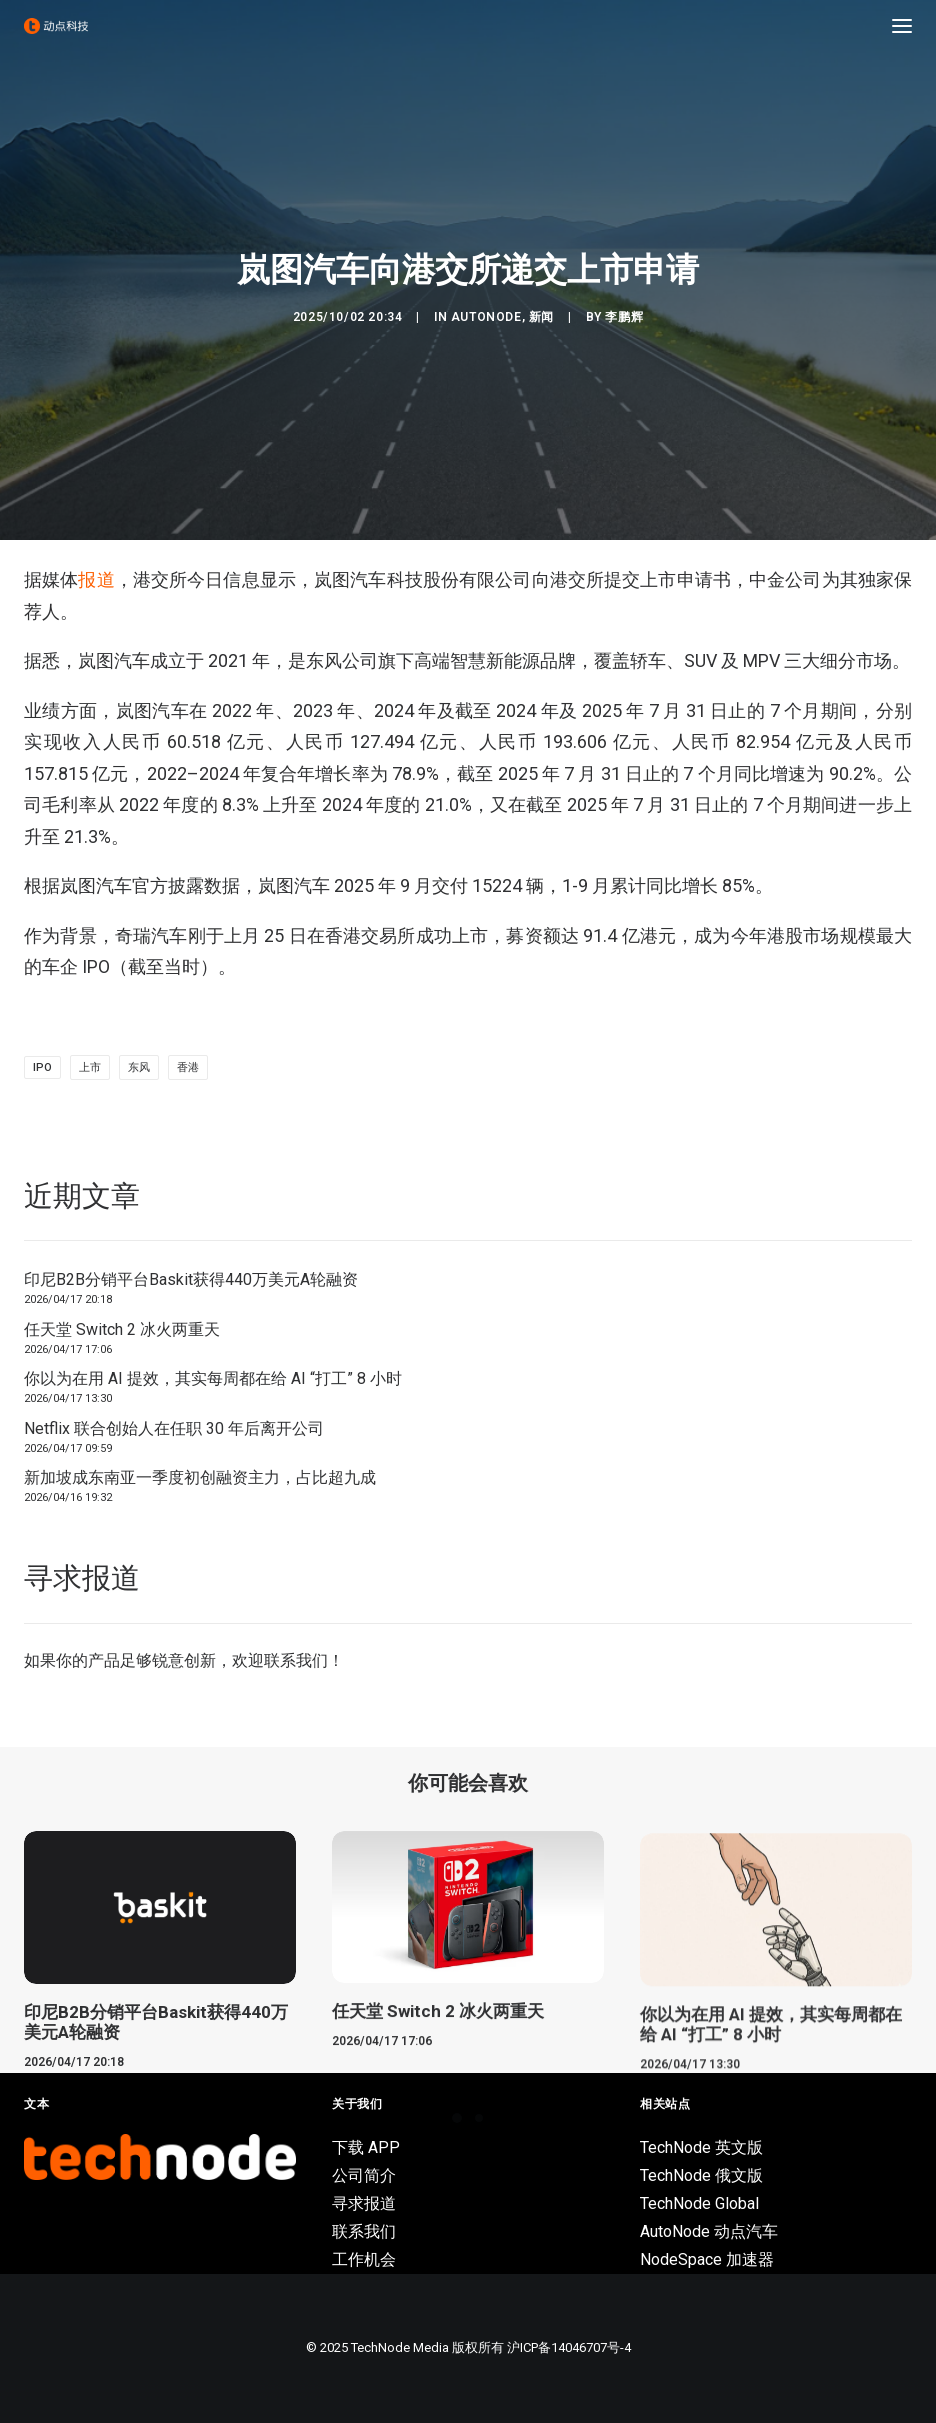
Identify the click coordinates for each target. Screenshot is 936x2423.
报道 (96, 579)
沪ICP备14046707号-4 (569, 2347)
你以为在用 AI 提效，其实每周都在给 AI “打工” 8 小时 (213, 1378)
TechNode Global (699, 2203)
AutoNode (486, 317)
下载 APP (366, 2147)
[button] (902, 26)
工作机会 (364, 2259)
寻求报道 (364, 2203)
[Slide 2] (479, 2118)
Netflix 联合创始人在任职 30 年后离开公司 (174, 1428)
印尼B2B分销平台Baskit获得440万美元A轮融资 (191, 1279)
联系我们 (296, 1660)
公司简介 (364, 2175)
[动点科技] (56, 26)
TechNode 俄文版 (701, 2175)
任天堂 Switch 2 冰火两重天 (122, 1329)
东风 (139, 1067)
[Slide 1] (457, 2118)
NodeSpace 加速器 (707, 2259)
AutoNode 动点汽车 (709, 2231)
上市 (90, 1067)
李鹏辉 (624, 317)
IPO (42, 1067)
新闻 (541, 317)
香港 (188, 1067)
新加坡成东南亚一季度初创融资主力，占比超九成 (200, 1477)
